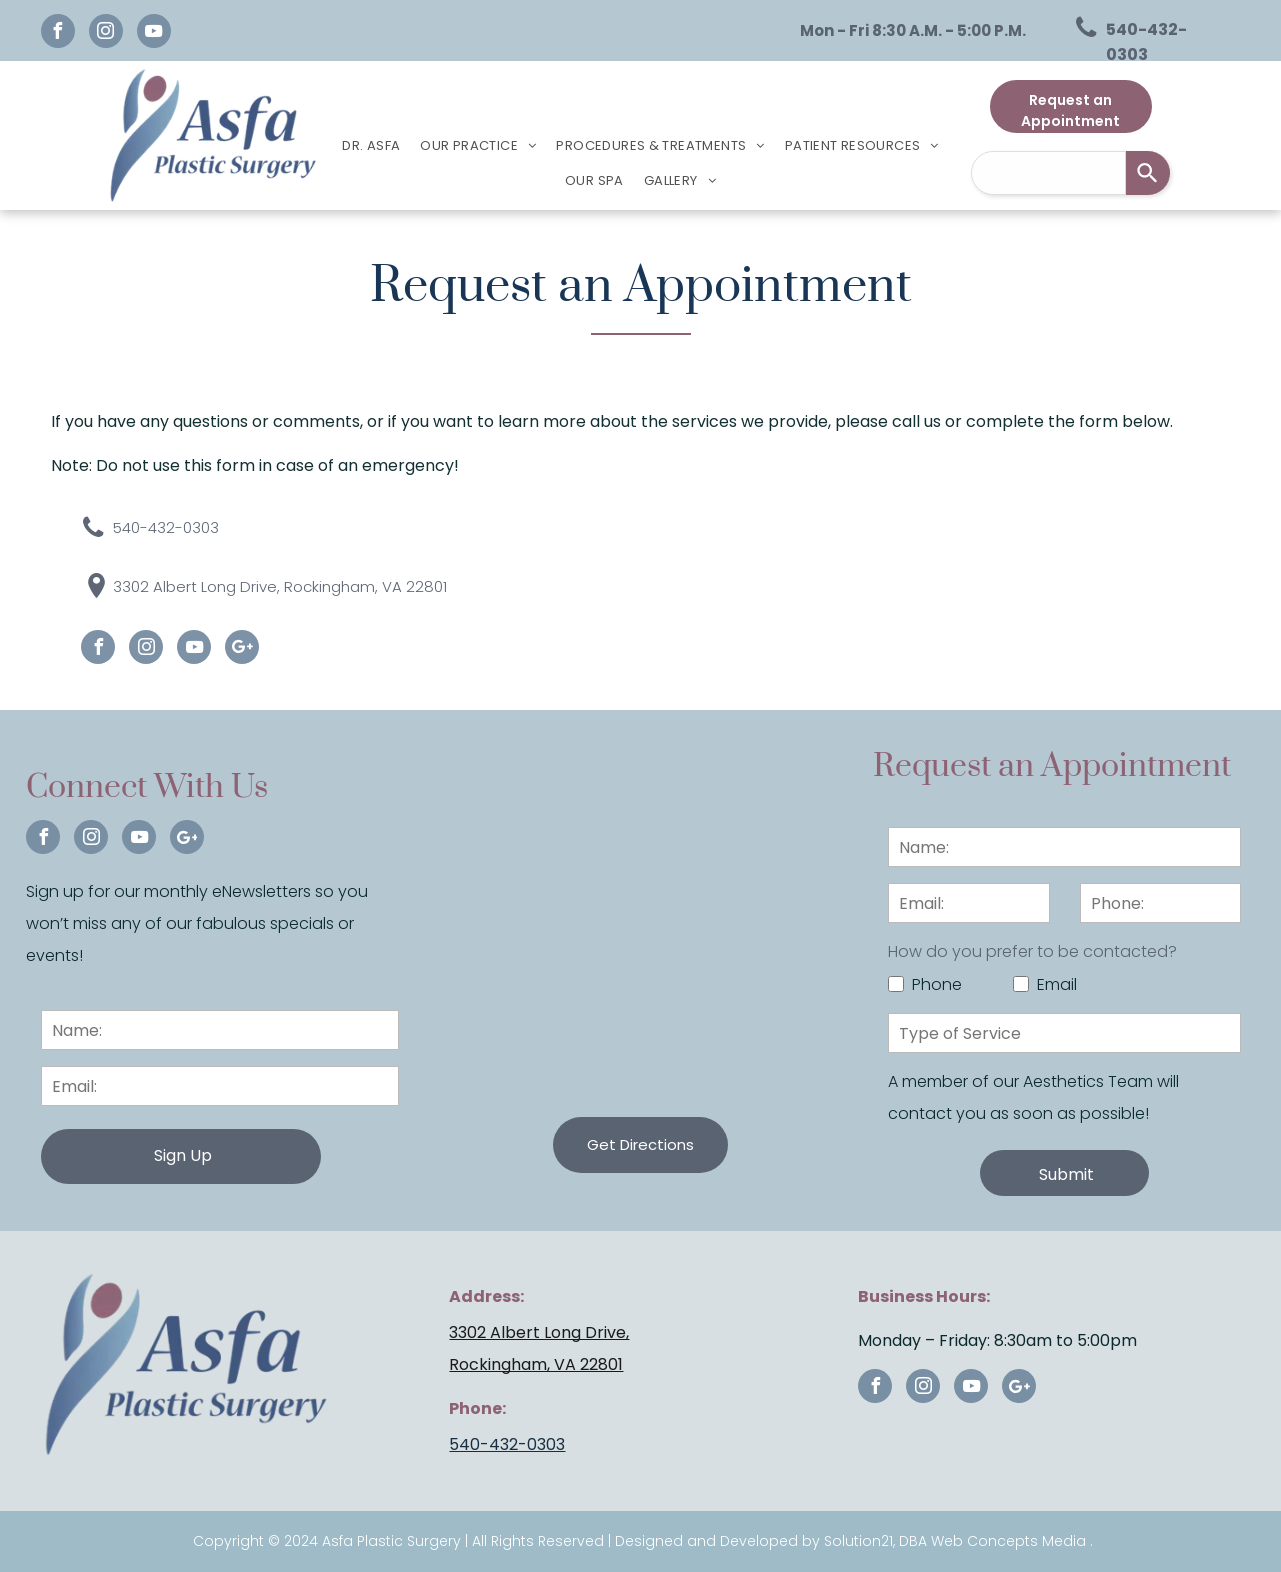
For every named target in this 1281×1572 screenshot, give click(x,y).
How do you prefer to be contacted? (1032, 951)
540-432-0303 (507, 1444)
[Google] (242, 649)
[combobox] (1048, 173)
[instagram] (106, 33)
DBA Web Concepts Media (992, 1541)
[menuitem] (371, 145)
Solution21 (858, 1541)
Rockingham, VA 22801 (536, 1364)
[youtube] (154, 33)
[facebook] (58, 33)
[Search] (1148, 173)
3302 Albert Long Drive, (539, 1332)
